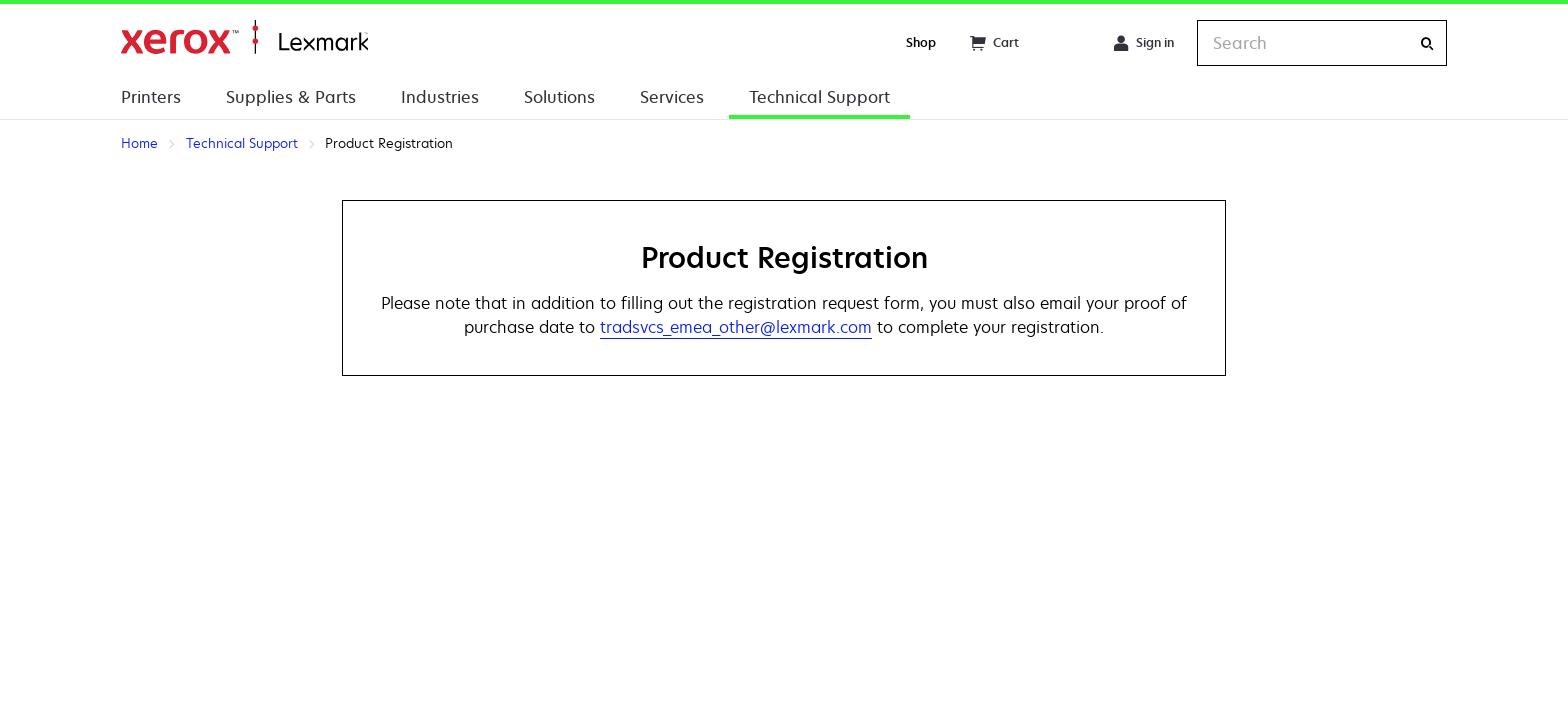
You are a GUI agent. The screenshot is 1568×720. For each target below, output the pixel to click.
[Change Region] (1066, 43)
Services (672, 97)
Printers (151, 97)
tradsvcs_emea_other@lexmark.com (736, 327)
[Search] (1427, 43)
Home (244, 37)
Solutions (559, 97)
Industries (440, 97)
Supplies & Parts (291, 97)
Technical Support (819, 97)
